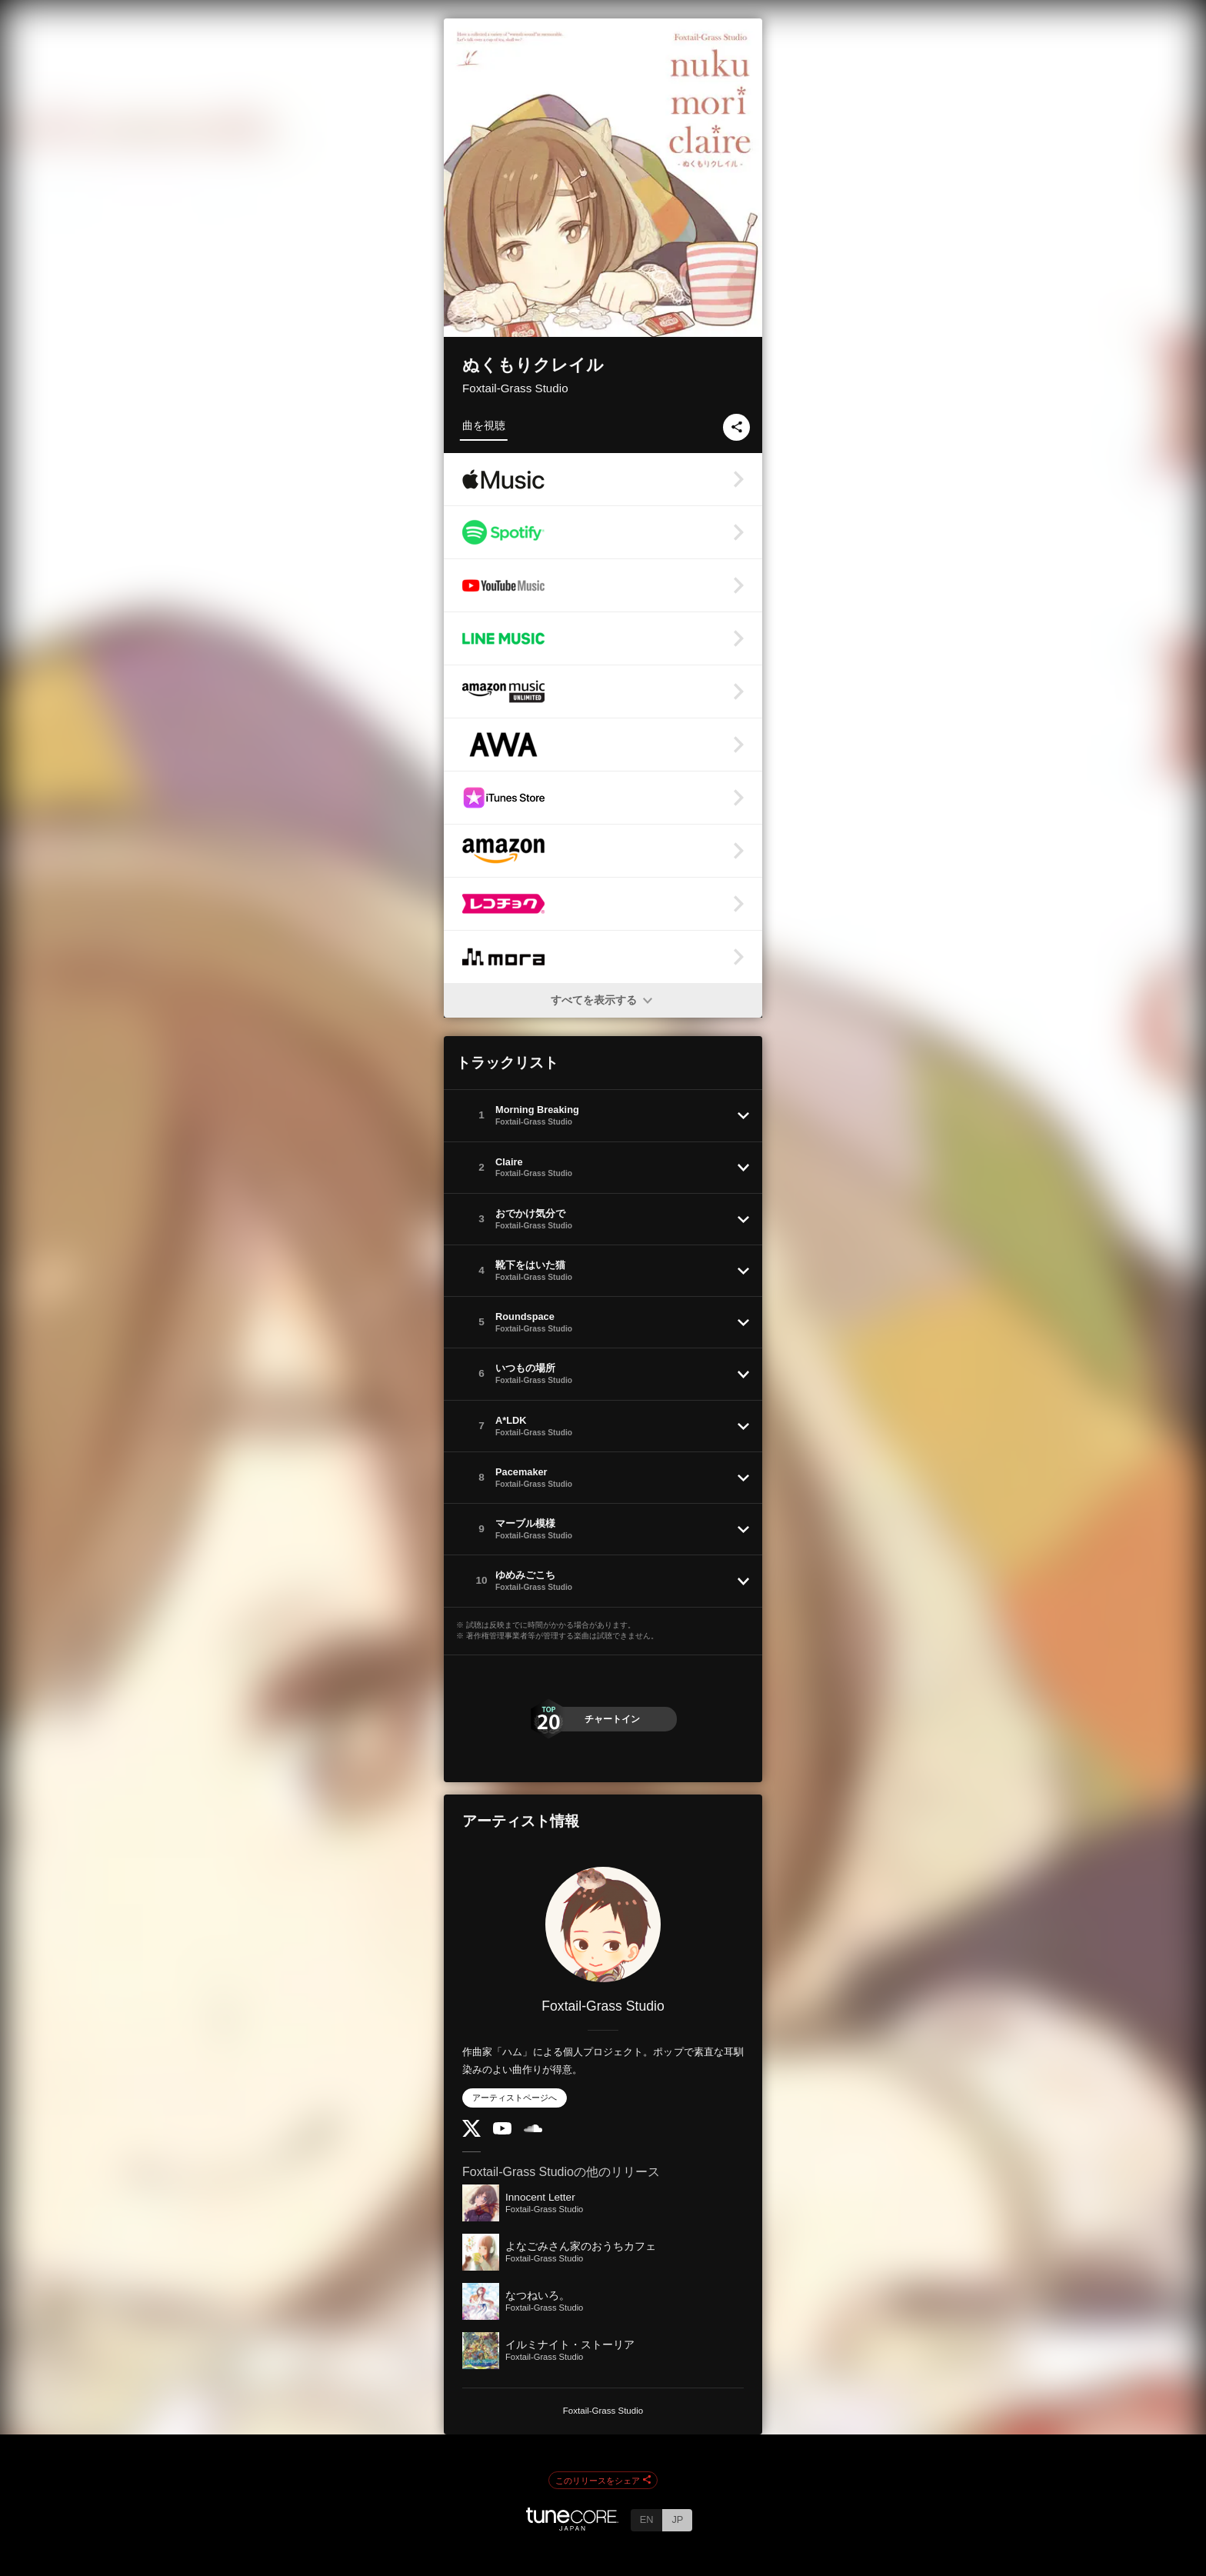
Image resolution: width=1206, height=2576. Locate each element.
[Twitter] (471, 2133)
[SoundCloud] (533, 2128)
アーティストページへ (514, 2097)
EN (647, 2519)
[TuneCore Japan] (572, 2526)
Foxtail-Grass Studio (515, 388)
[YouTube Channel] (502, 2131)
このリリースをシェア (603, 2480)
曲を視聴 (483, 425)
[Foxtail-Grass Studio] (603, 1924)
